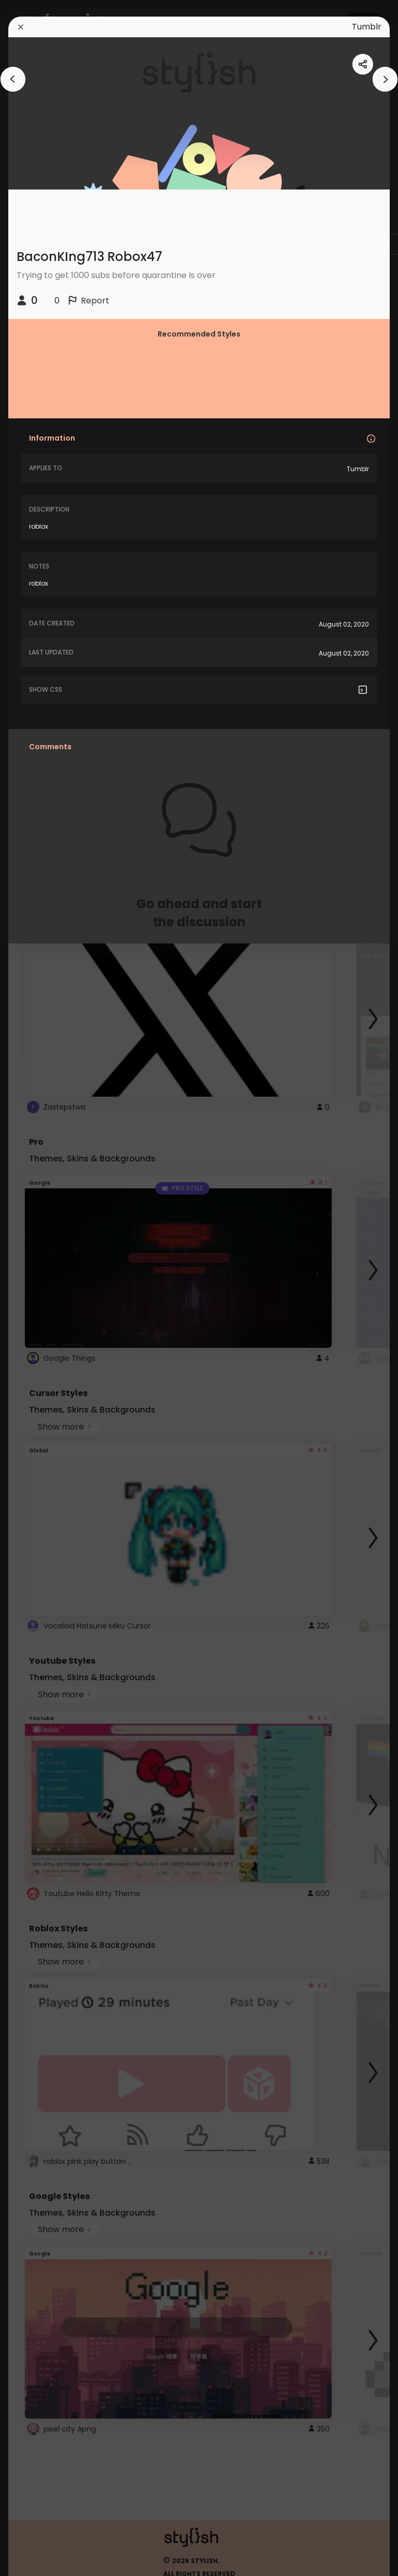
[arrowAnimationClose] (13, 79)
